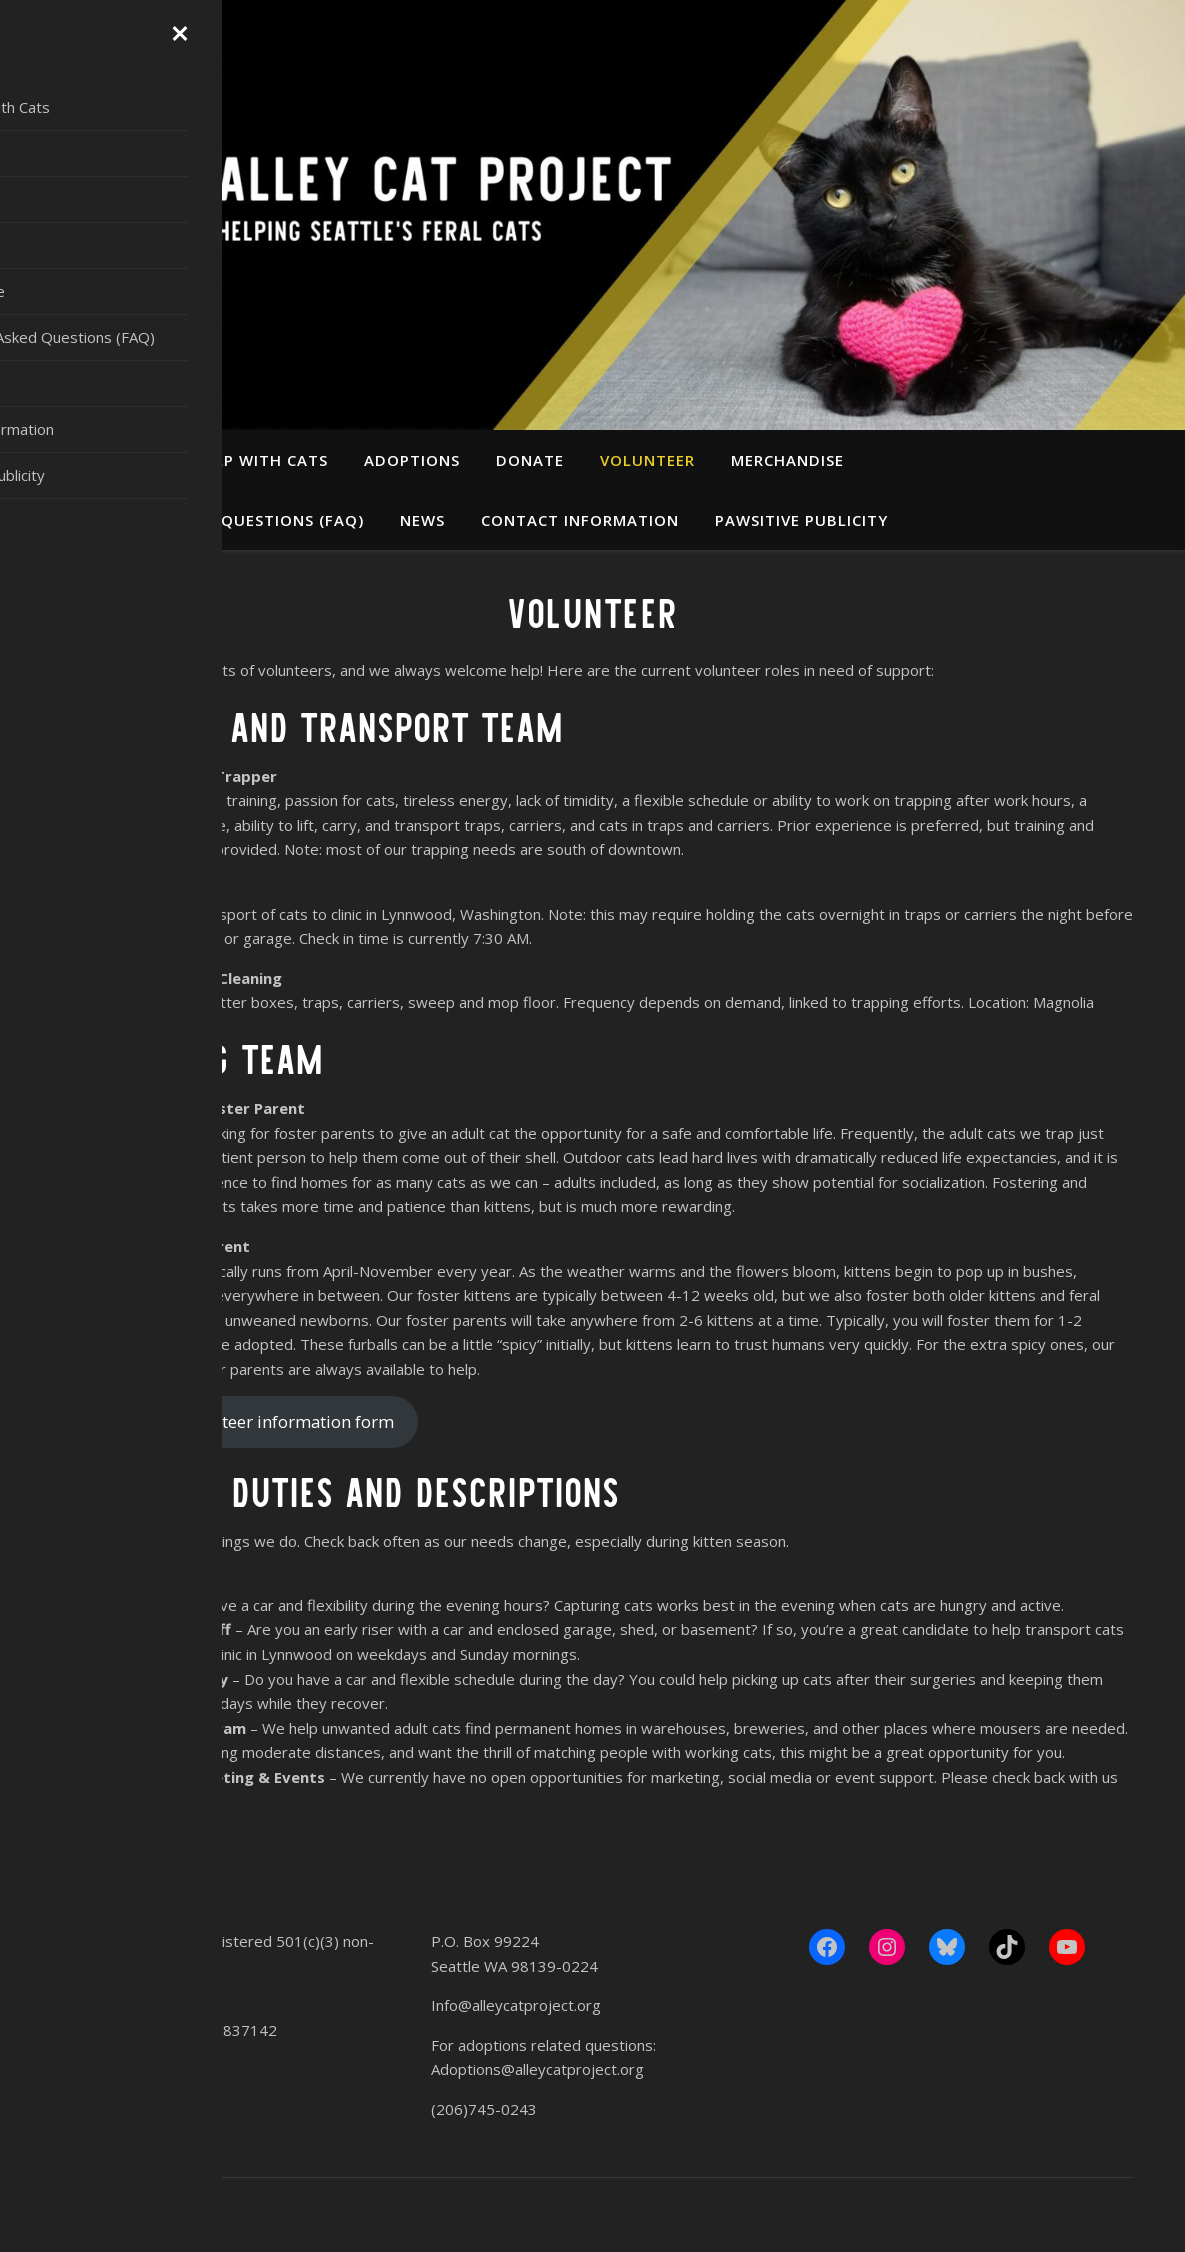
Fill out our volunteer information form (240, 1421)
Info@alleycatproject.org (516, 2005)
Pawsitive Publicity (801, 520)
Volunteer (647, 460)
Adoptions (412, 460)
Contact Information (580, 520)
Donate (530, 460)
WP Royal (178, 2215)
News (422, 520)
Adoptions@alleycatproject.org (537, 2069)
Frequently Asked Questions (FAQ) (210, 520)
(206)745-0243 (484, 2109)
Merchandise (787, 460)
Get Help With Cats (242, 460)
